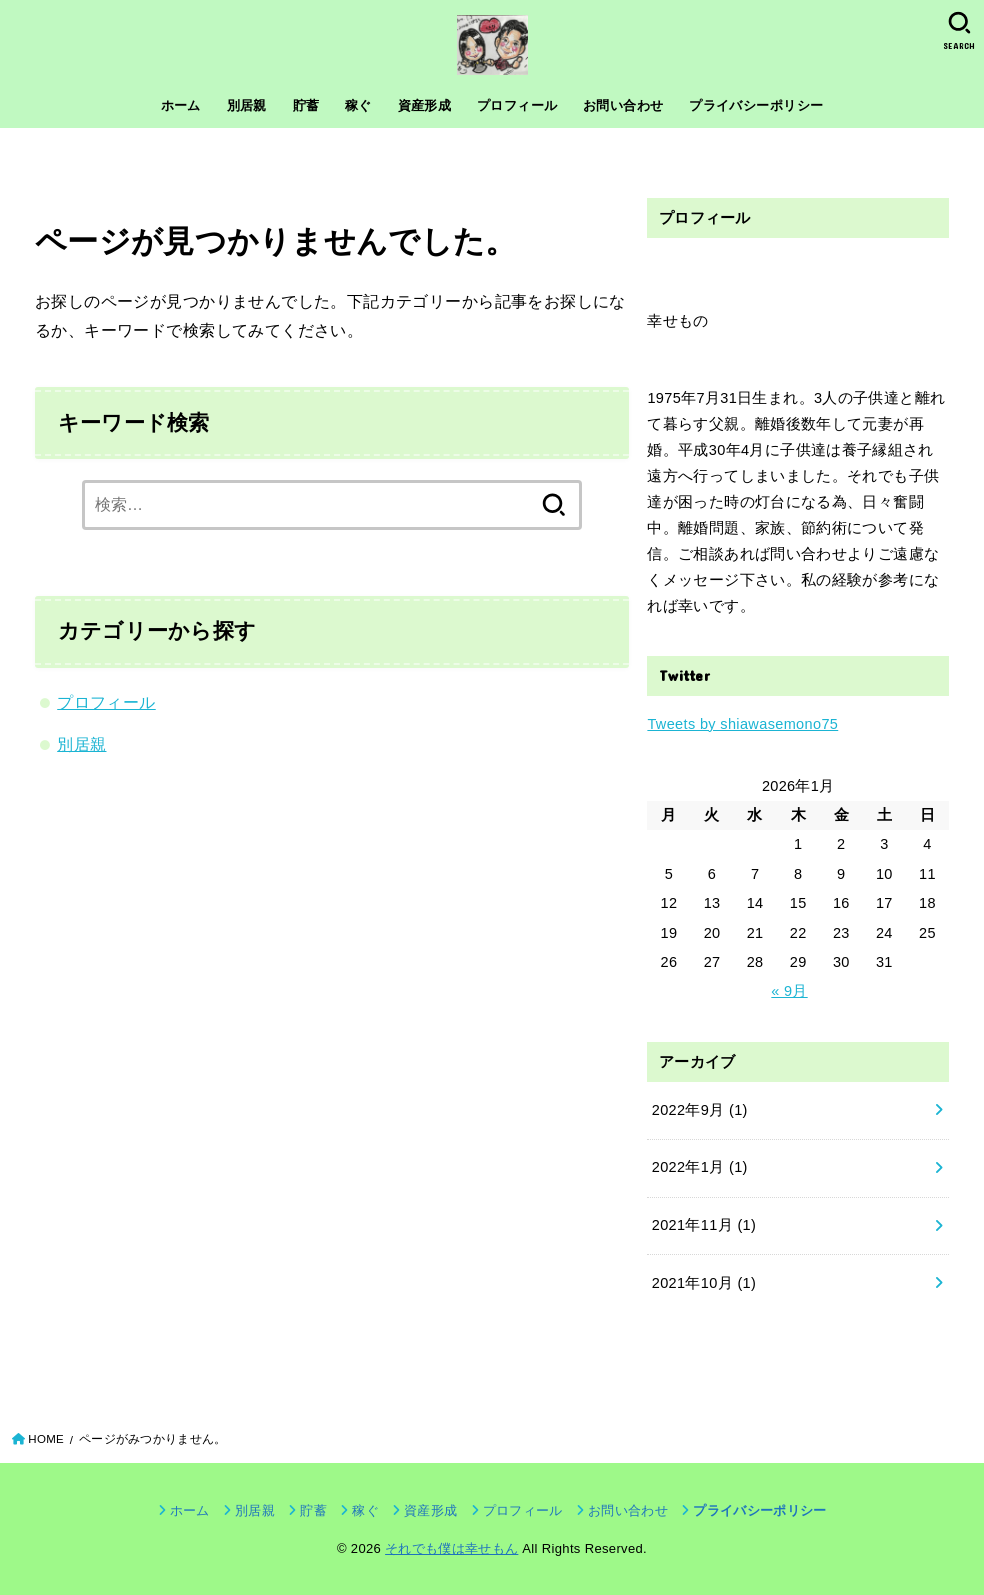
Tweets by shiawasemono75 (742, 724)
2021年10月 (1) (704, 1283)
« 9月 (789, 991)
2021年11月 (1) (704, 1225)
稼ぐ (358, 105)
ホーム (181, 105)
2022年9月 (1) (700, 1110)
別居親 (247, 105)
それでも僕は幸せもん (451, 1548)
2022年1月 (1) (700, 1167)
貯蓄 (306, 105)
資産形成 (425, 105)
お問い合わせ (623, 105)
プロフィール (517, 105)
